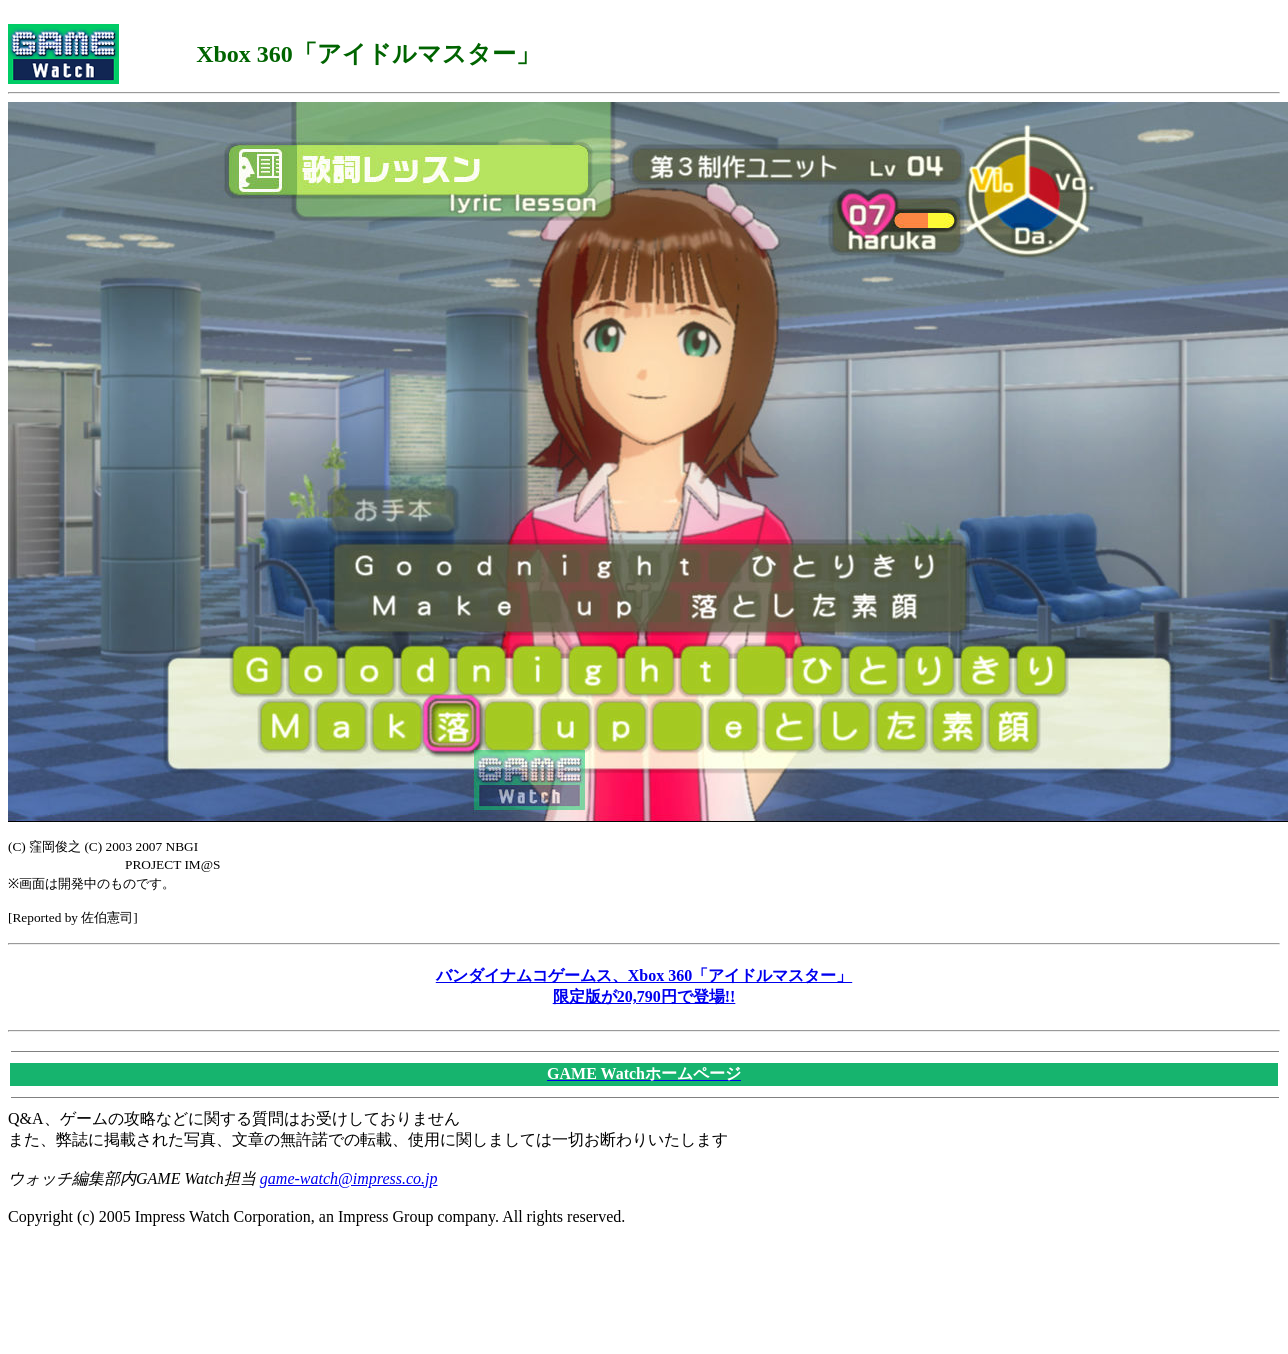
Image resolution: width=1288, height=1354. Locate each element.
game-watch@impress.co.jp (349, 1178)
